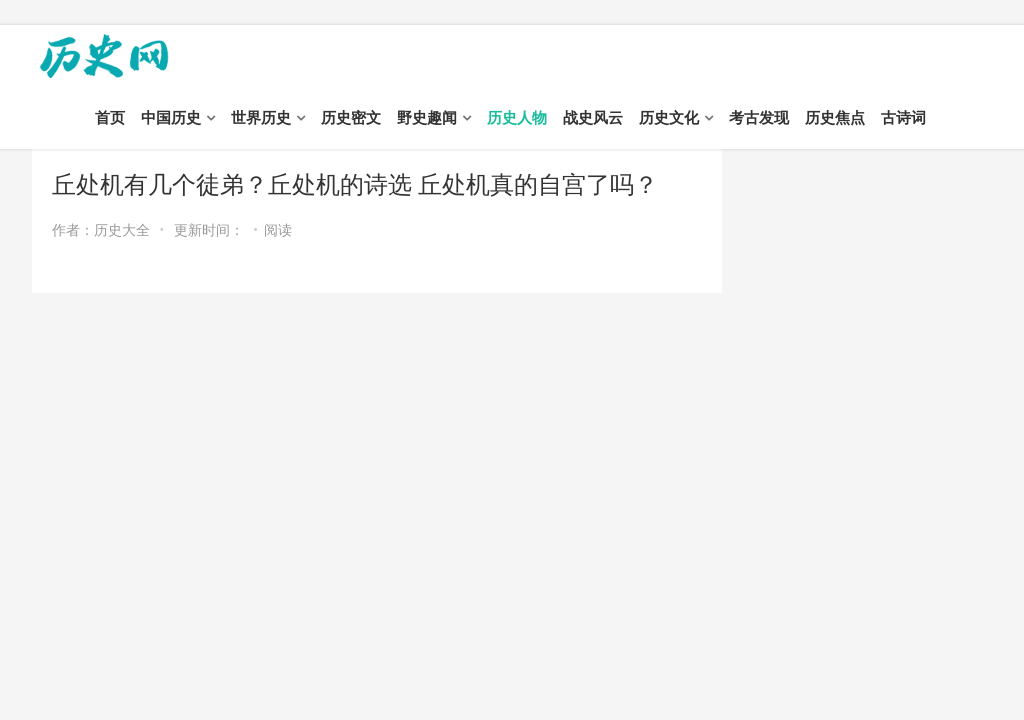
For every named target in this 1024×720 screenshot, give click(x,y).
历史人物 (517, 118)
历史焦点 (835, 118)
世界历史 (261, 118)
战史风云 (593, 118)
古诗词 (903, 118)
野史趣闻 (427, 118)
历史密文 (351, 118)
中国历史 (171, 118)
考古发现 (759, 118)
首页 (110, 118)
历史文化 (669, 118)
